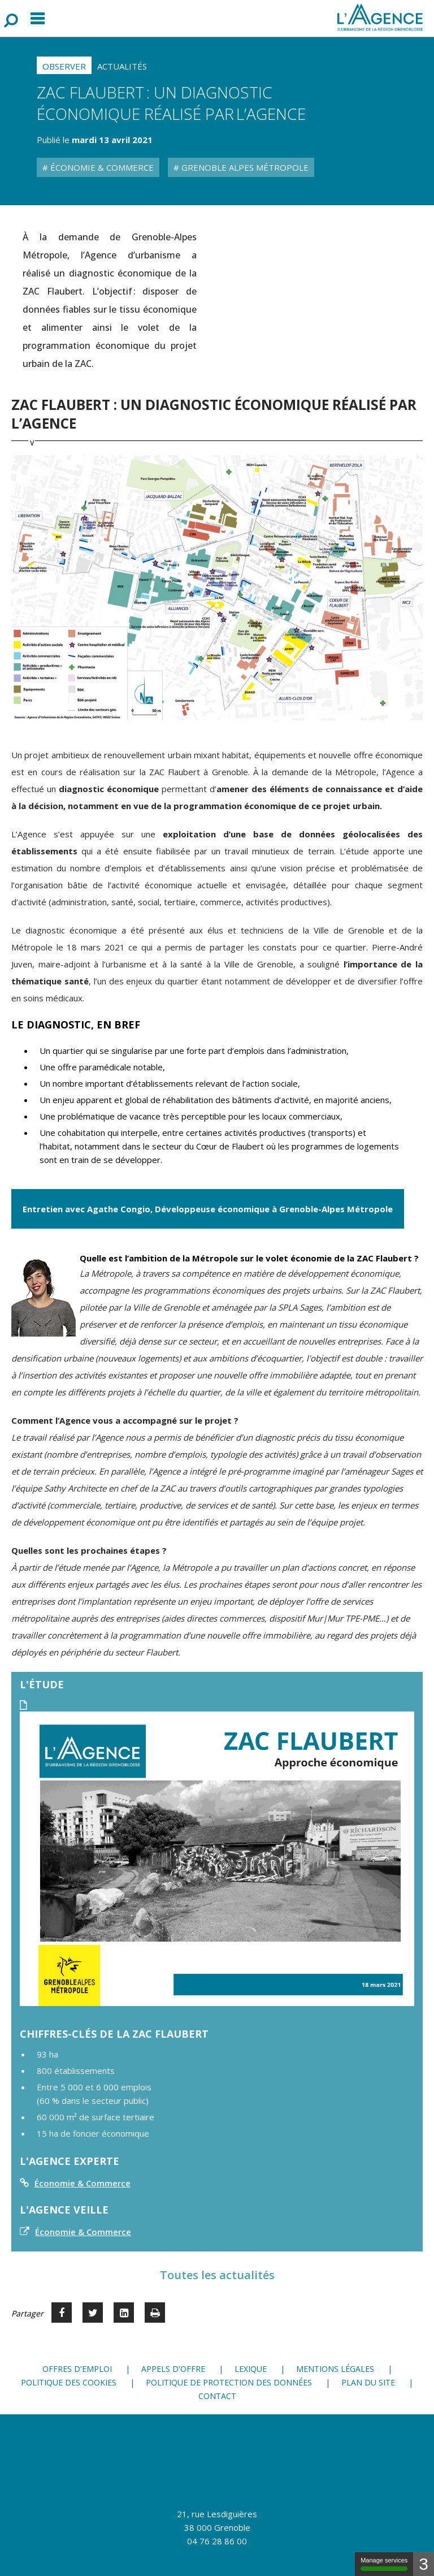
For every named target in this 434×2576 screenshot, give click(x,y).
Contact (217, 2396)
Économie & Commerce (101, 167)
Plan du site (368, 2382)
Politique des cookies (68, 2382)
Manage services (384, 2564)
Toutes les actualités (217, 2275)
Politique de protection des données (229, 2382)
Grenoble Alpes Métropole (244, 167)
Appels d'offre (173, 2368)
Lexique (251, 2368)
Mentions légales (335, 2368)
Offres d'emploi (77, 2368)
